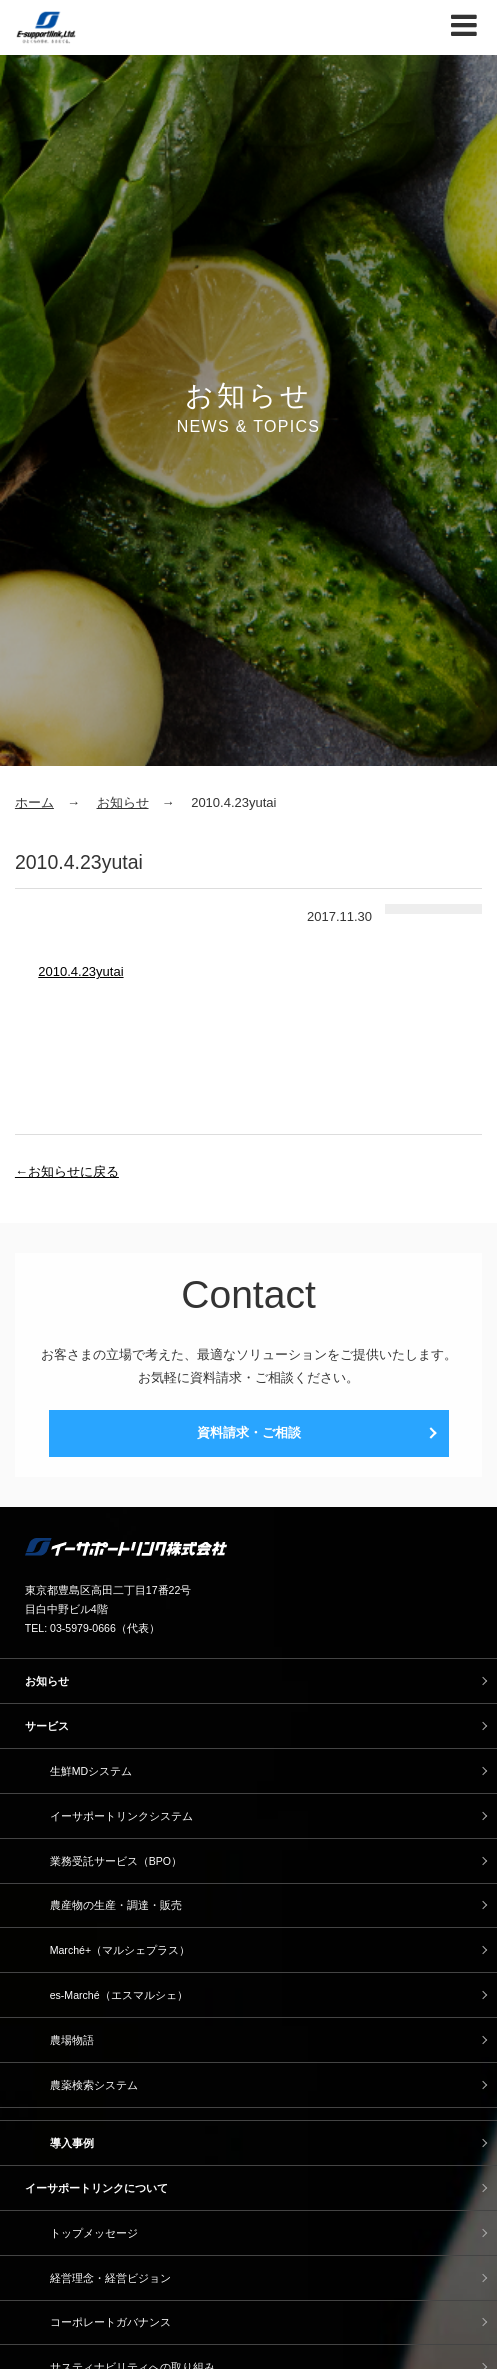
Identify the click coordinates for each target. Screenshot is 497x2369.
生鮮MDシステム (91, 1771)
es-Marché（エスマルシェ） (119, 1995)
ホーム (34, 802)
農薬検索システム (94, 2085)
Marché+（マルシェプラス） (120, 1950)
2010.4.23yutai (80, 971)
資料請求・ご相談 (249, 1432)
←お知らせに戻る (67, 1171)
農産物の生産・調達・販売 (116, 1905)
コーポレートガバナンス (110, 2322)
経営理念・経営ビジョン (110, 2278)
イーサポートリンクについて (96, 2188)
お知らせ (123, 802)
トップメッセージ (94, 2233)
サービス (47, 1726)
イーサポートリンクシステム (121, 1816)
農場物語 (72, 2040)
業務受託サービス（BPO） (116, 1861)
